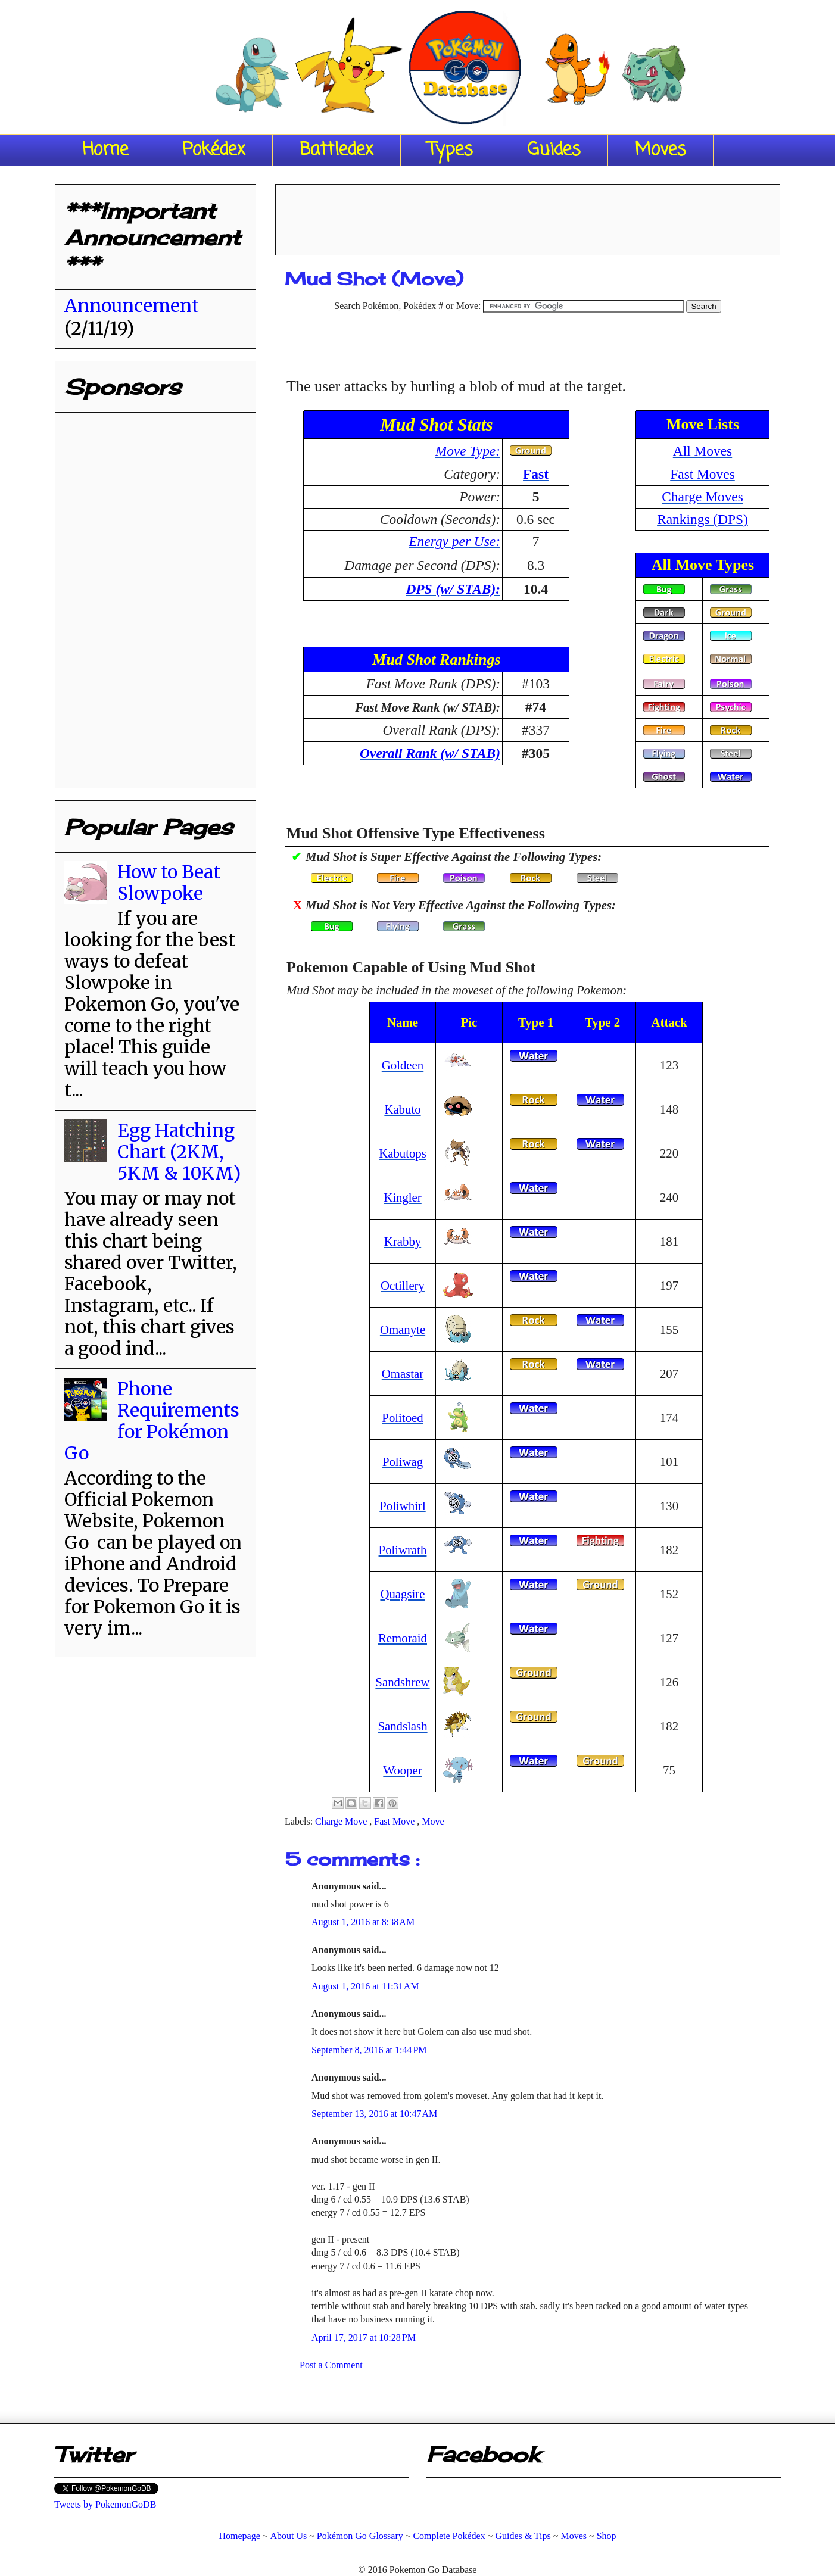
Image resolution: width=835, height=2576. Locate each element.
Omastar (402, 1373)
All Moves (702, 451)
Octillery (403, 1285)
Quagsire (402, 1594)
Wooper (402, 1770)
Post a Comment (331, 2365)
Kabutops (402, 1153)
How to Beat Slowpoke (168, 882)
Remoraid (402, 1638)
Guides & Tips (522, 2536)
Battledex (336, 150)
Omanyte (402, 1329)
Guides (554, 150)
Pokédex (213, 150)
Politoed (402, 1417)
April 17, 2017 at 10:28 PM (363, 2337)
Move (433, 1821)
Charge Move (342, 1821)
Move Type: (467, 451)
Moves (660, 150)
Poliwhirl (402, 1505)
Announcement (131, 305)
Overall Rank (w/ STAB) (430, 753)
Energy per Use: (454, 541)
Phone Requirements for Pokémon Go (151, 1420)
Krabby (402, 1241)
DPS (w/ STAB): (453, 589)
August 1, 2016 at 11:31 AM (365, 1986)
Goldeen (402, 1065)
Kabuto (402, 1109)
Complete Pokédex (449, 2536)
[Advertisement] (527, 215)
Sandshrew (402, 1682)
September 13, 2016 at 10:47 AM (374, 2114)
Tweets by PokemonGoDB (105, 2504)
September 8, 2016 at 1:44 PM (369, 2050)
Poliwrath (403, 1550)
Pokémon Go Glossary (360, 2536)
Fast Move (395, 1821)
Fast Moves (702, 474)
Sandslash (402, 1726)
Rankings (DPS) (702, 519)
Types (450, 150)
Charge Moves (702, 496)
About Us (288, 2536)
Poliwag (402, 1461)
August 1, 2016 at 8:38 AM (363, 1922)
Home (105, 150)
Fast (536, 474)
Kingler (403, 1197)
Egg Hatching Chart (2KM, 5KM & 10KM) (179, 1151)
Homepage (239, 2536)
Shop (606, 2536)
